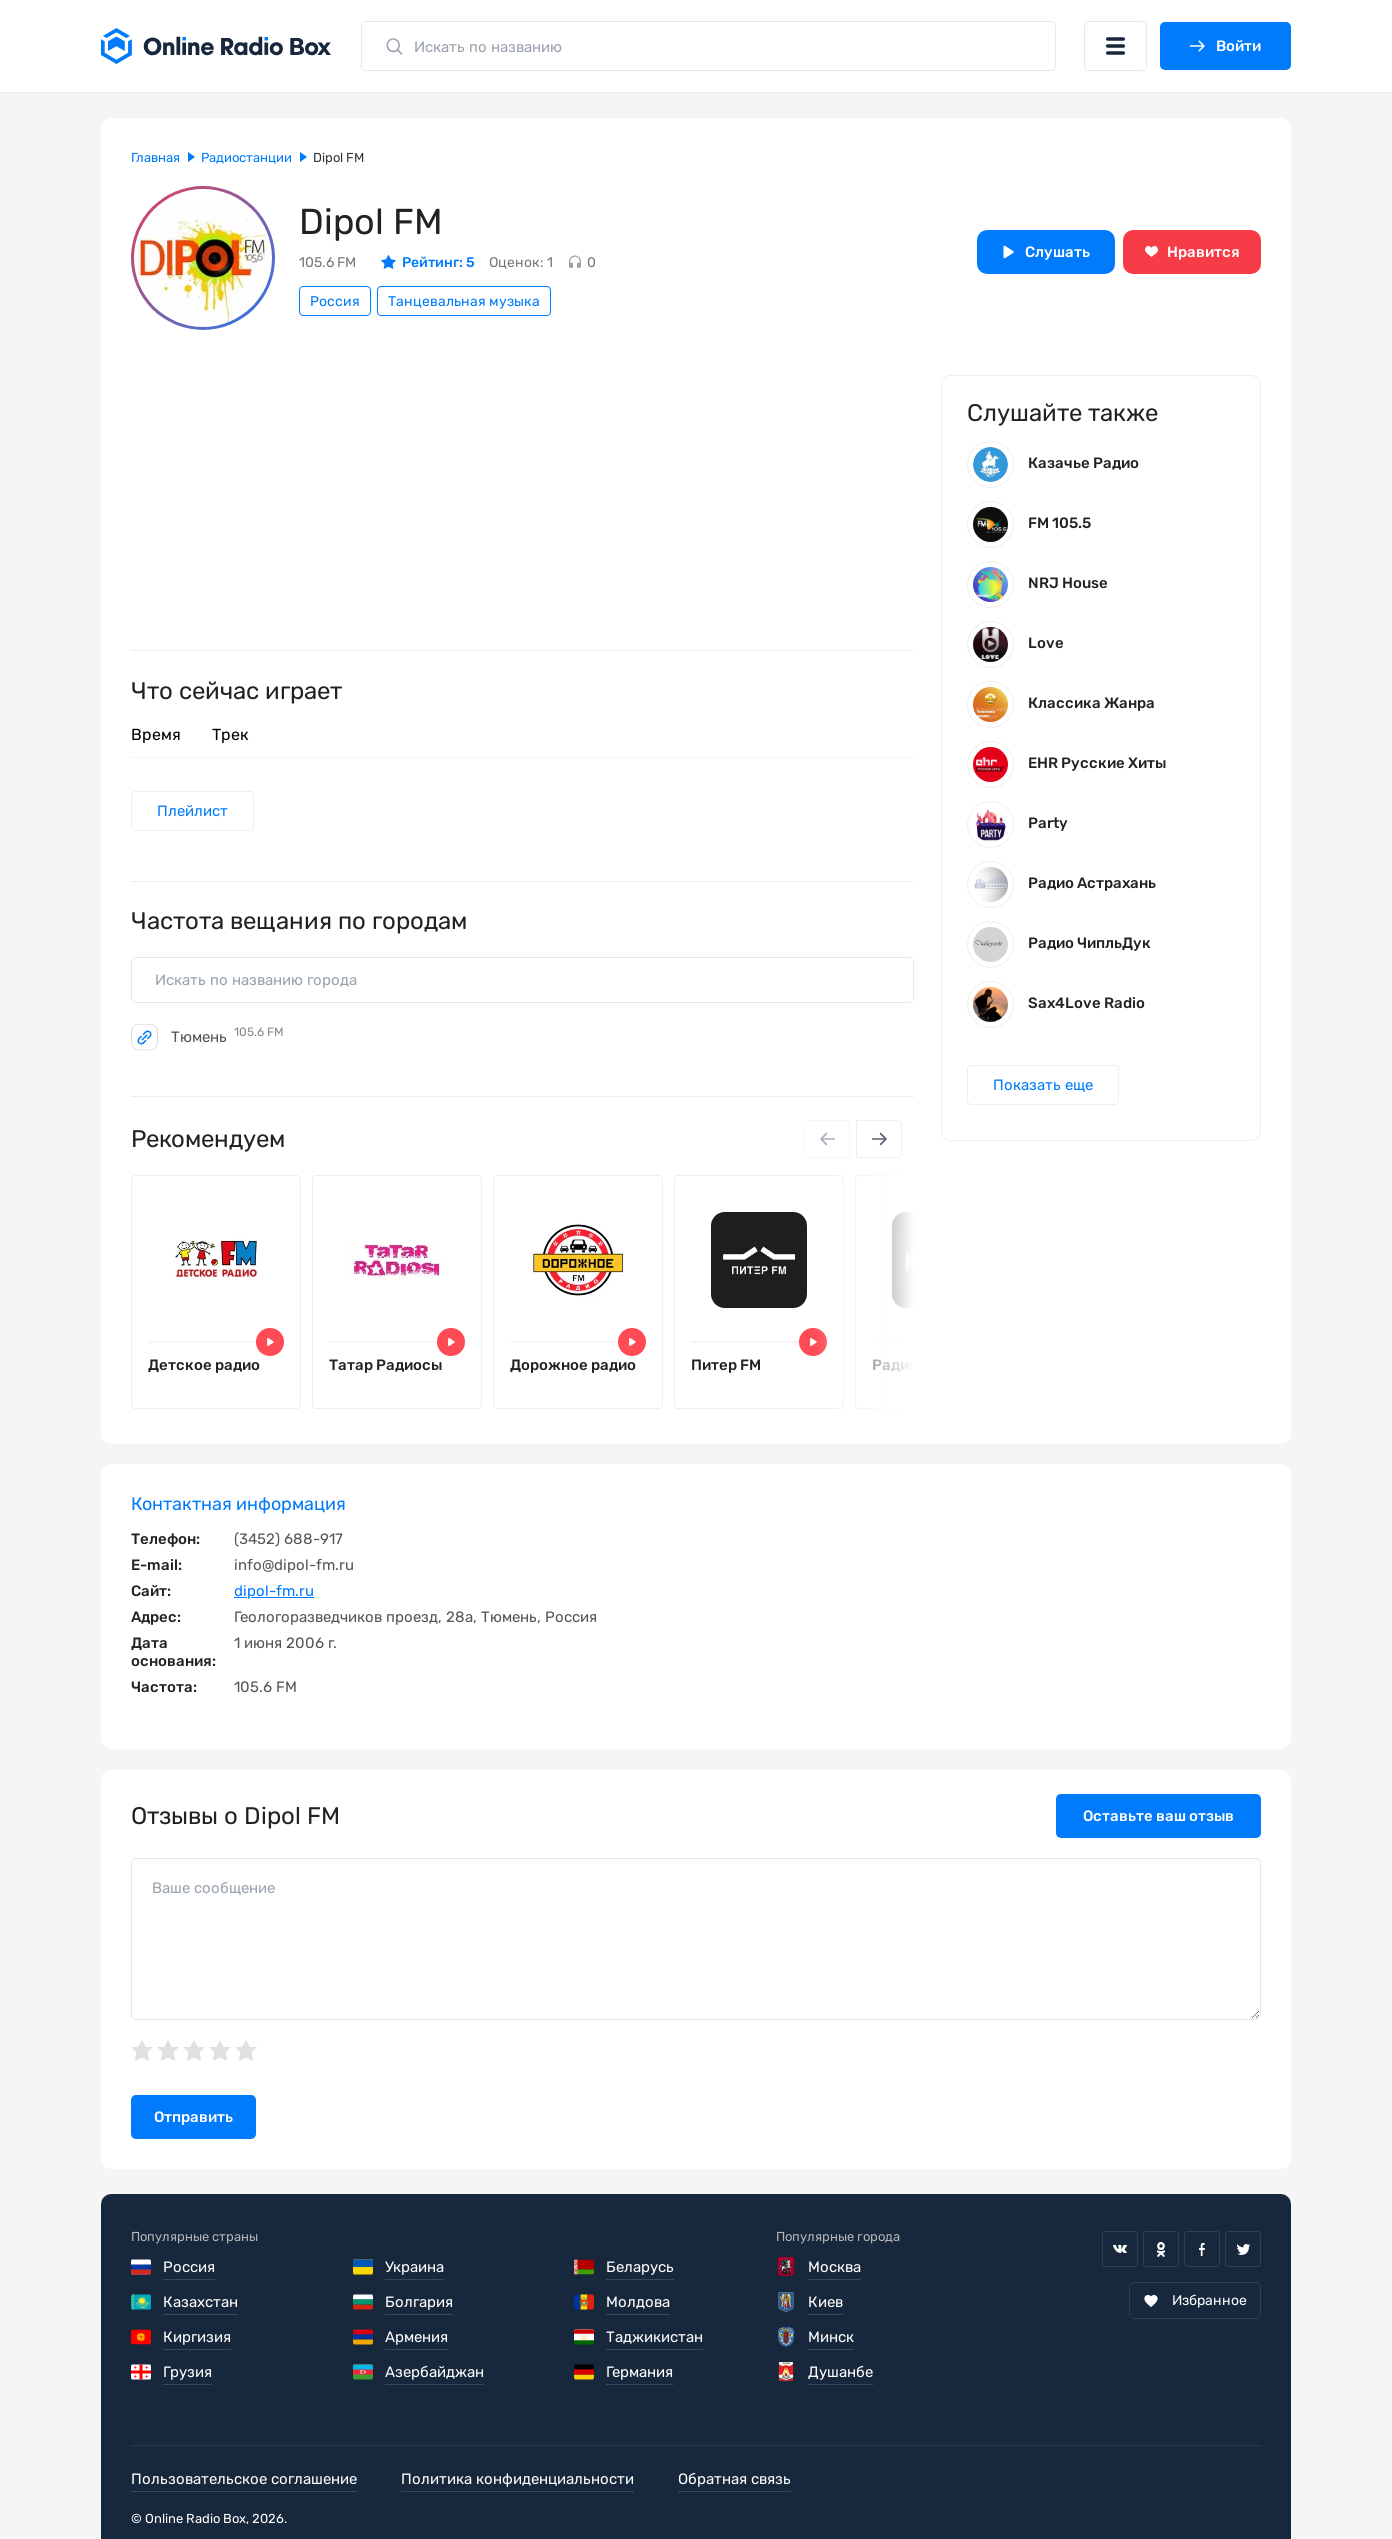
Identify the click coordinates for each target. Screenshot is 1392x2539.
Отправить (193, 2117)
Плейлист (192, 811)
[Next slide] (879, 1139)
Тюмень (227, 1037)
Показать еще (1043, 1085)
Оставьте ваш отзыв (1158, 1816)
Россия (335, 301)
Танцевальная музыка (464, 301)
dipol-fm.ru (274, 1591)
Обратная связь (734, 2479)
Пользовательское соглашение (244, 2479)
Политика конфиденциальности (517, 2479)
